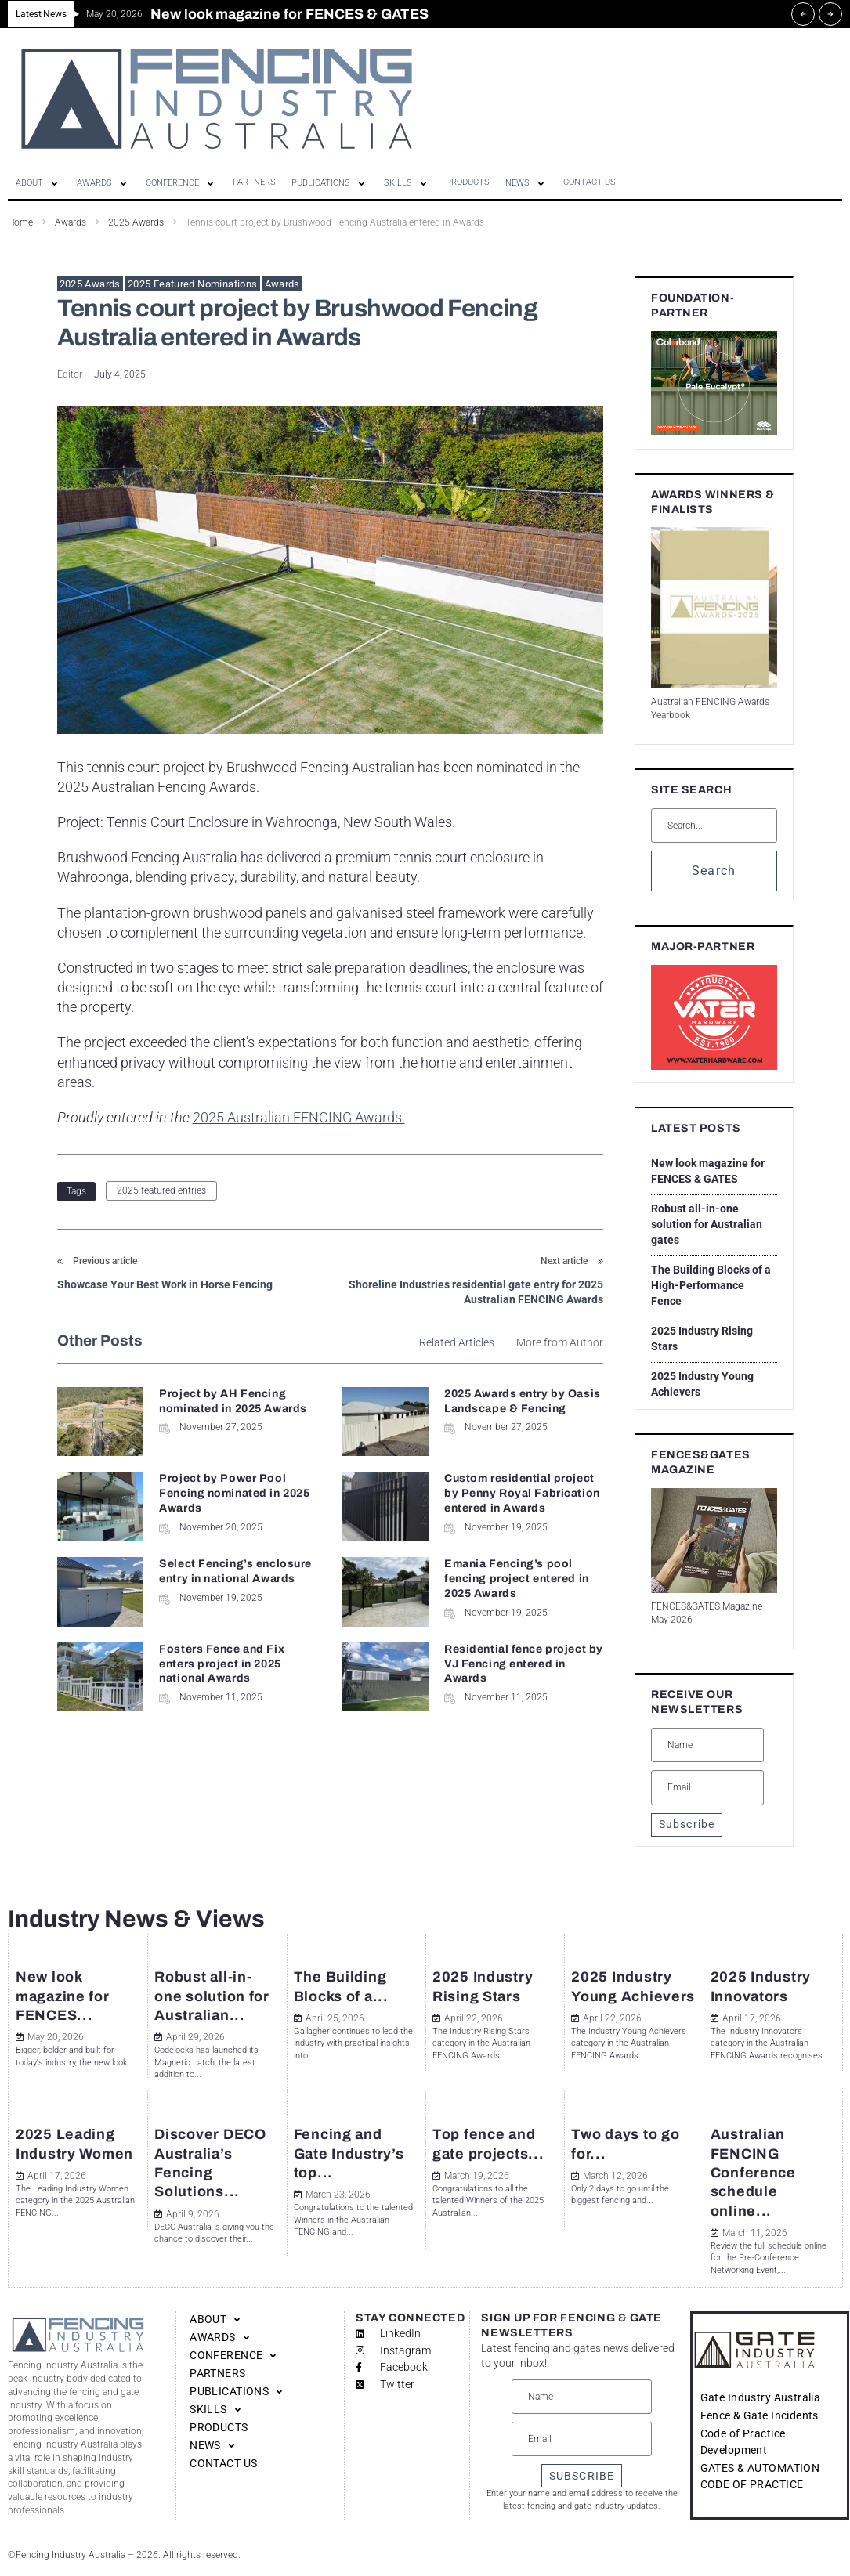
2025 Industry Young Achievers (702, 1384)
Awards (282, 284)
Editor (69, 374)
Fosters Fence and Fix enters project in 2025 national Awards (221, 1664)
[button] (38, 183)
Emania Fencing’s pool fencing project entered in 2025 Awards (516, 1578)
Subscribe (686, 1824)
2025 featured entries (161, 1190)
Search (714, 870)
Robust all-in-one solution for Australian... (211, 1996)
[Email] (707, 1787)
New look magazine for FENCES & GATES (708, 1171)
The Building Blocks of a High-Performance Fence (711, 1285)
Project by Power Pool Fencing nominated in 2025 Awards (234, 1493)
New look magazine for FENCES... (63, 1996)
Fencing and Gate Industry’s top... (349, 2153)
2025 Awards (90, 284)
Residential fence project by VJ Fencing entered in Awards (523, 1664)
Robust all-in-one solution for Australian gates (706, 1224)
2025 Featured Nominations (193, 284)
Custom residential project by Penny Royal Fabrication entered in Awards (522, 1493)
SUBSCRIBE (581, 2475)
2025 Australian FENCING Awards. (299, 1117)
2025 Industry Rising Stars (702, 1338)
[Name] (707, 1745)
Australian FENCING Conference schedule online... (753, 2172)
